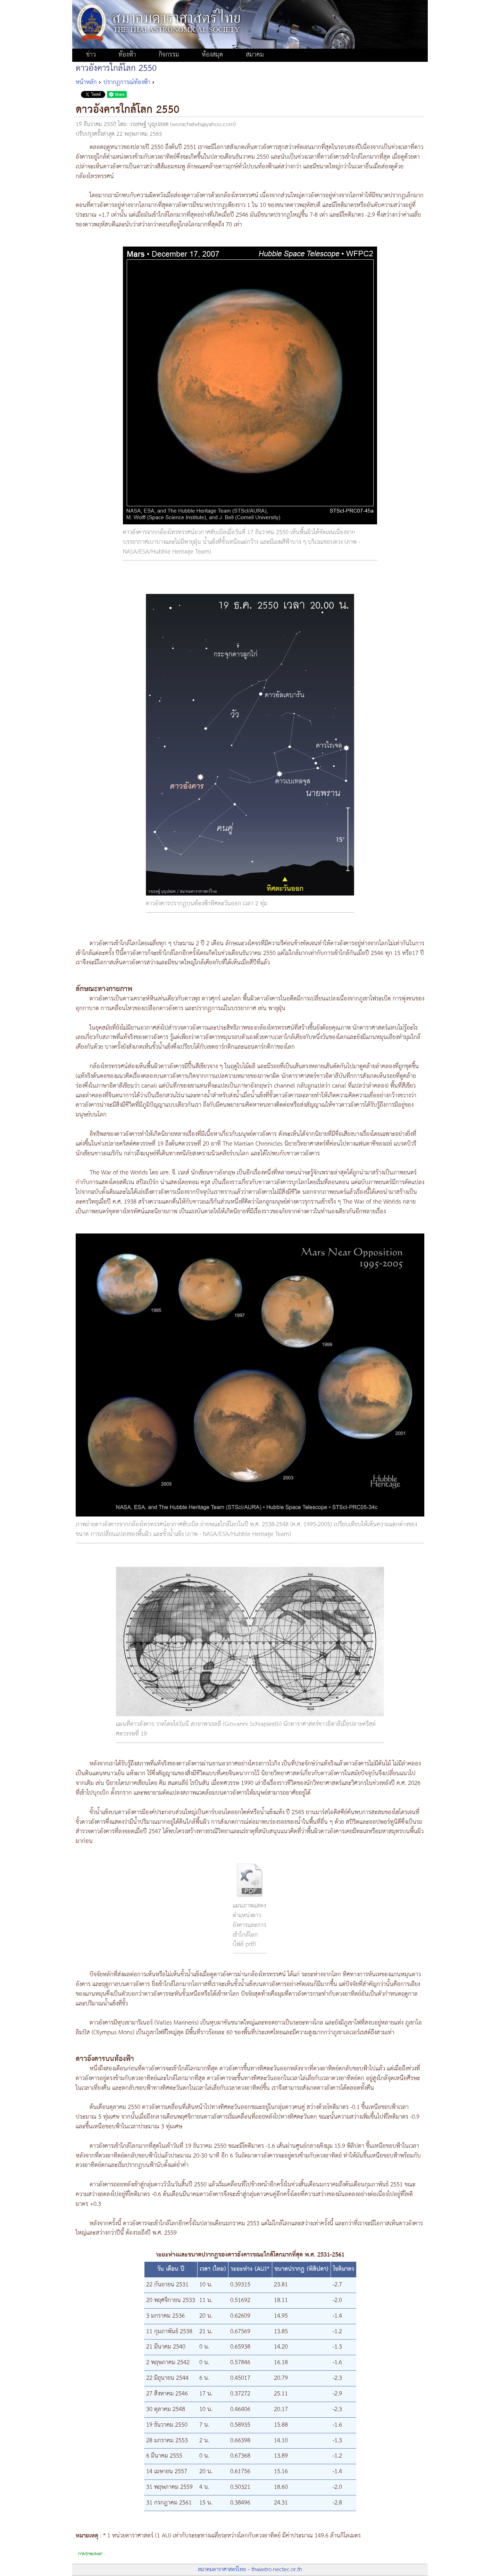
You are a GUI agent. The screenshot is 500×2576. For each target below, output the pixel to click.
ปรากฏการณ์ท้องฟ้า (126, 82)
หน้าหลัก (86, 82)
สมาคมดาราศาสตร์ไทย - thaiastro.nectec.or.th (250, 2569)
